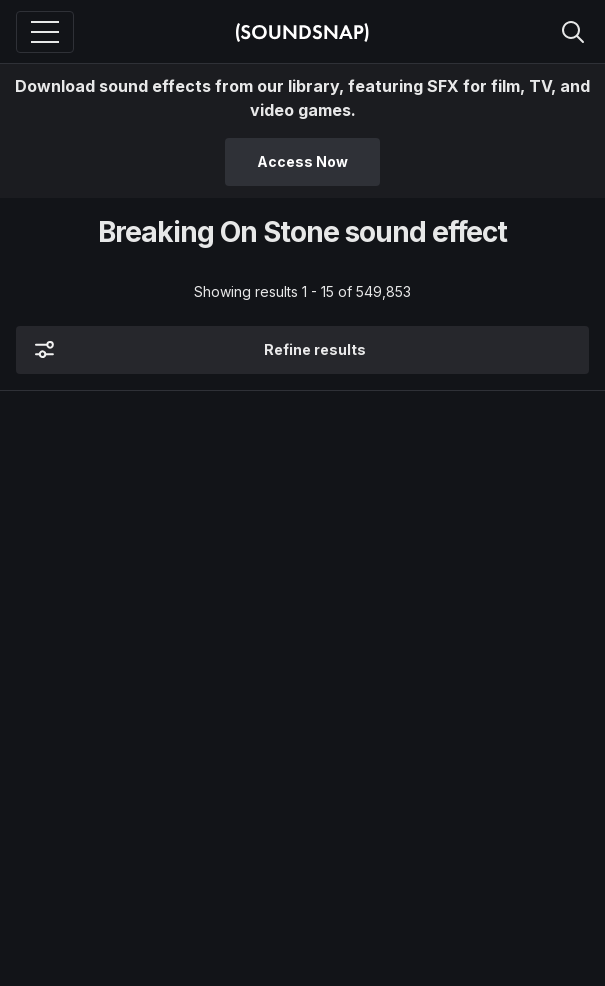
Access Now (302, 161)
